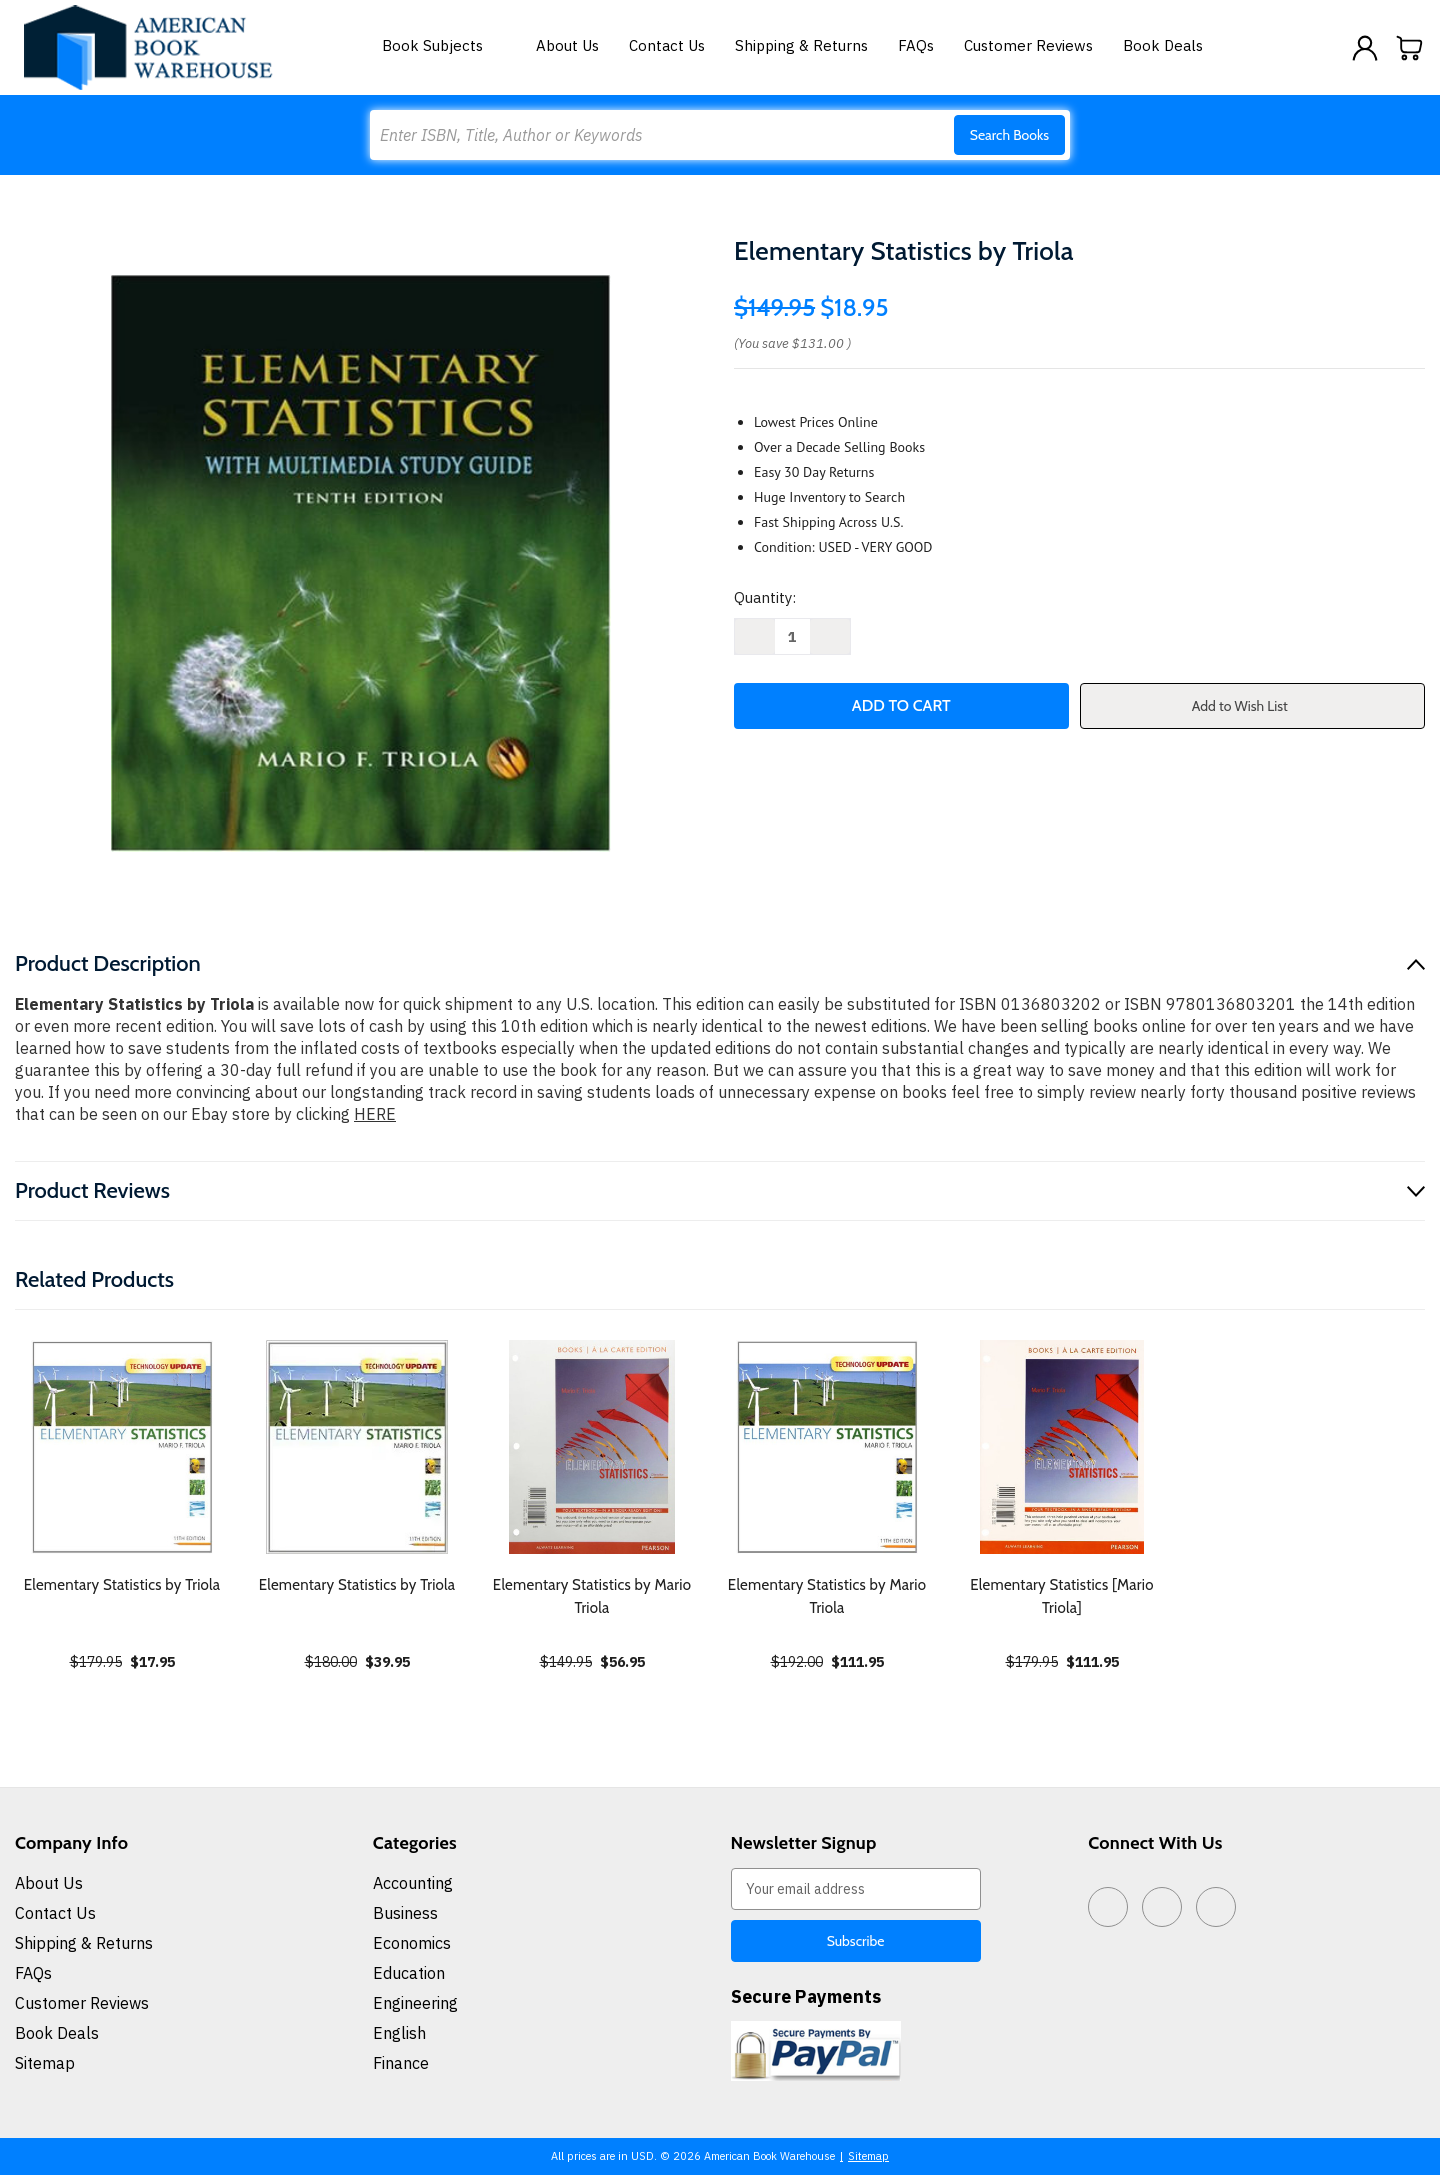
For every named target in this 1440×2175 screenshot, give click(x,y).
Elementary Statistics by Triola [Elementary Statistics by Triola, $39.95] (357, 1585)
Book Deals (1163, 45)
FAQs (916, 45)
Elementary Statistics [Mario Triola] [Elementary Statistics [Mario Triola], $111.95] (1061, 1596)
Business (405, 1913)
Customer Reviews (1028, 45)
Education (409, 1973)
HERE (375, 1114)
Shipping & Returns (801, 45)
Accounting (413, 1883)
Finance (401, 2063)
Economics (412, 1943)
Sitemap (45, 2063)
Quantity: (765, 597)
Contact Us (667, 45)
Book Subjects (444, 45)
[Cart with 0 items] (1410, 48)
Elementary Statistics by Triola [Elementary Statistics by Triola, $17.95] (122, 1585)
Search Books (1009, 135)
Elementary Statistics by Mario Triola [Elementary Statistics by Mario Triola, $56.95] (592, 1596)
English (399, 2033)
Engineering (415, 2003)
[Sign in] (1365, 48)
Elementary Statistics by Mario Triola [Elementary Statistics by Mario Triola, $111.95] (827, 1596)
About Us (567, 45)
